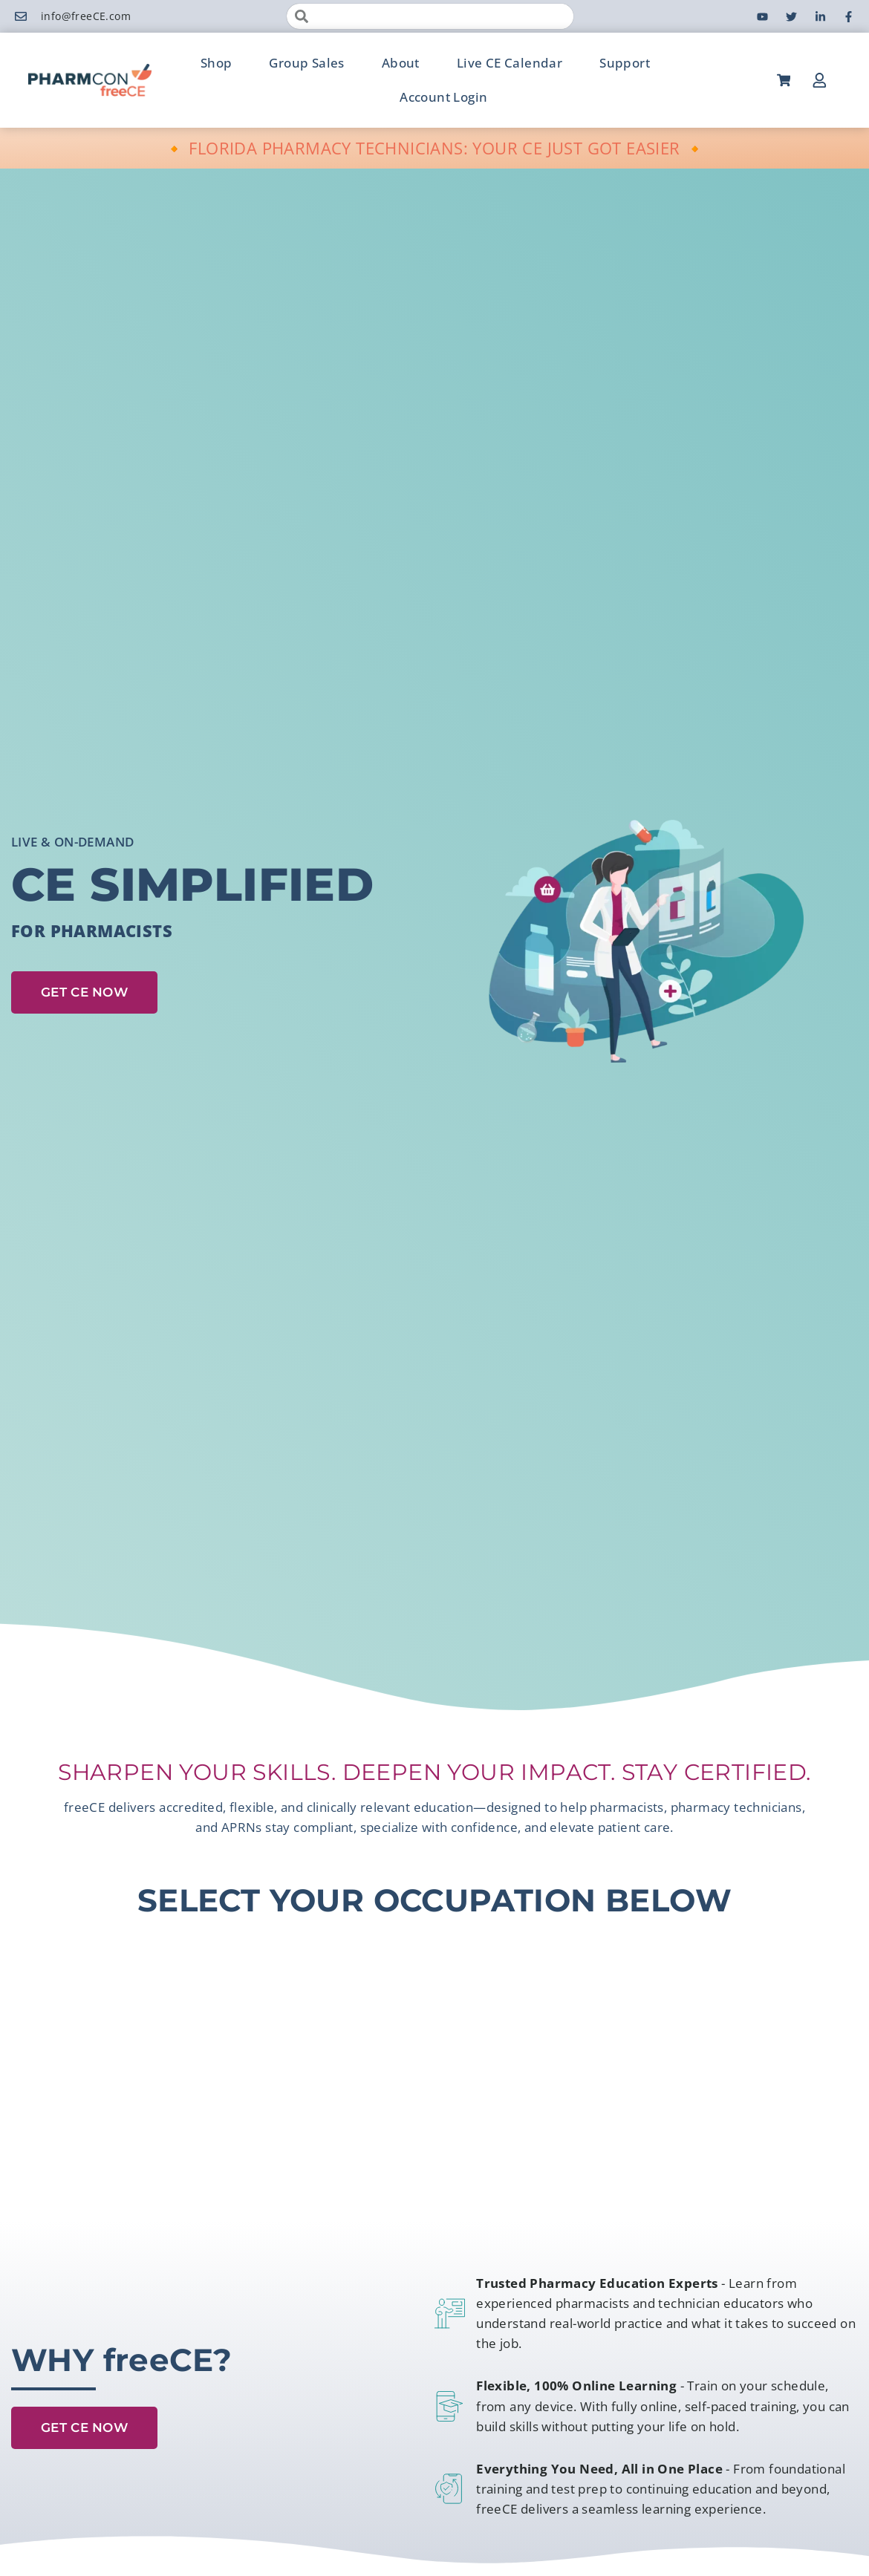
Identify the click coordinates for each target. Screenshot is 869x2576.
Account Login (443, 96)
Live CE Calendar (509, 62)
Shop (216, 62)
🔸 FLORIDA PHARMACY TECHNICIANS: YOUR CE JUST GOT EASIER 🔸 (435, 148)
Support (624, 62)
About (401, 62)
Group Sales (306, 62)
